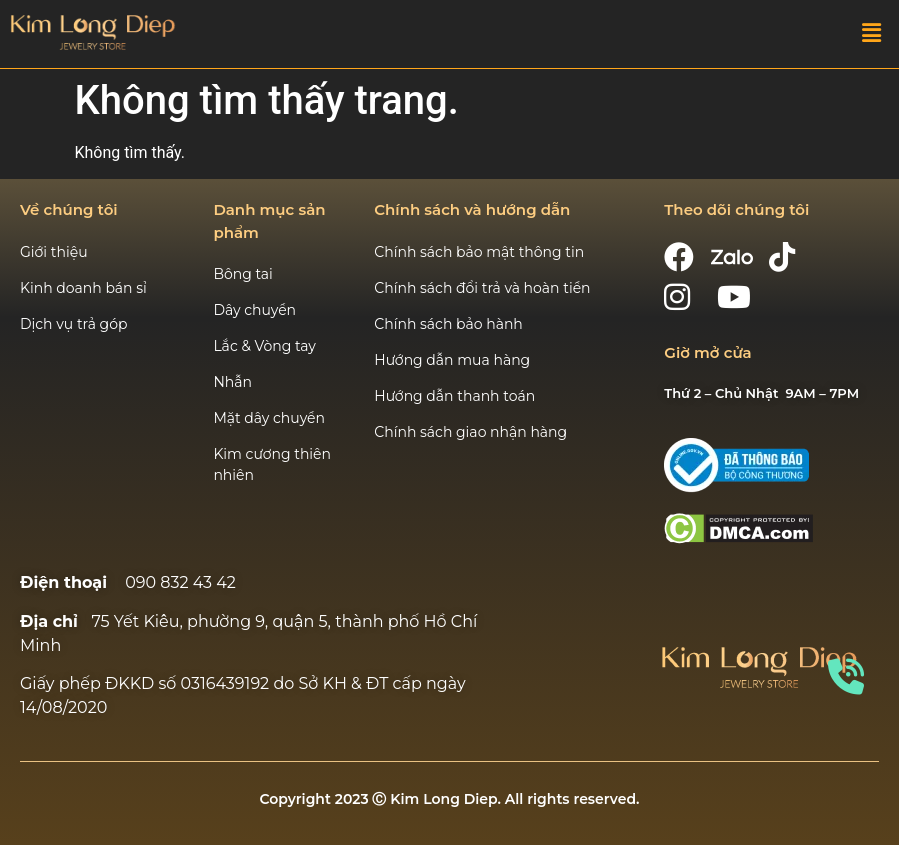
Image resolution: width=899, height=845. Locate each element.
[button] (872, 34)
